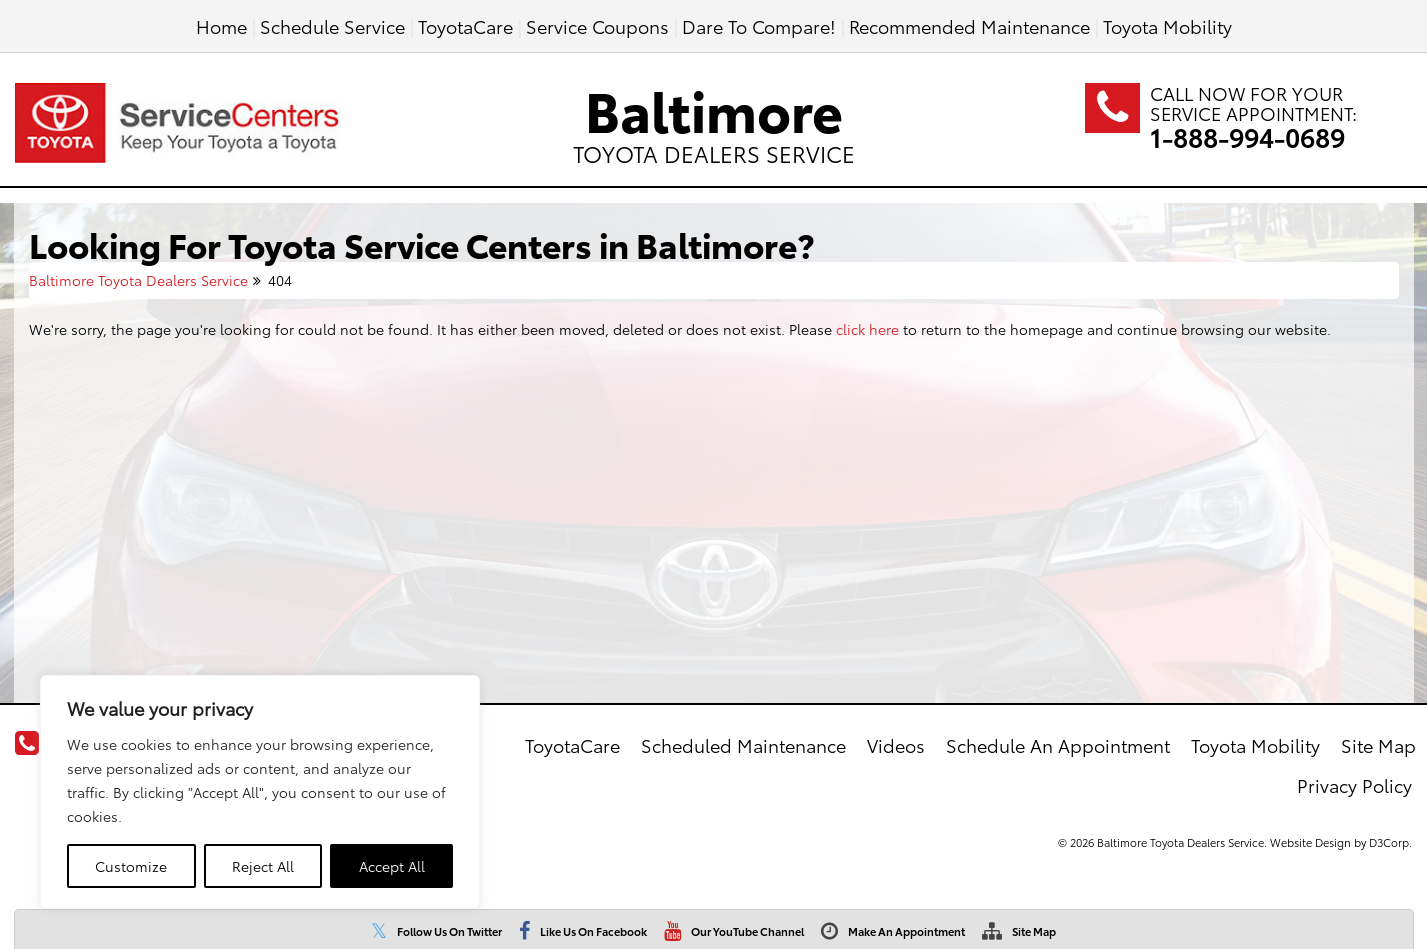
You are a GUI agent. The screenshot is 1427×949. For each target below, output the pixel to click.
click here (867, 329)
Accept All (392, 866)
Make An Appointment (906, 931)
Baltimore (714, 118)
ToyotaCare (465, 25)
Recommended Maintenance (969, 25)
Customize (131, 866)
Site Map (1034, 931)
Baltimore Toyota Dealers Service (138, 280)
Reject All (263, 866)
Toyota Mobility (1167, 25)
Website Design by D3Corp (1339, 842)
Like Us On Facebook (593, 931)
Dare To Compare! (759, 25)
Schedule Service (332, 25)
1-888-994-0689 (1247, 136)
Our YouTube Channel (747, 931)
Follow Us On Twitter (449, 931)
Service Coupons (597, 25)
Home (221, 25)
